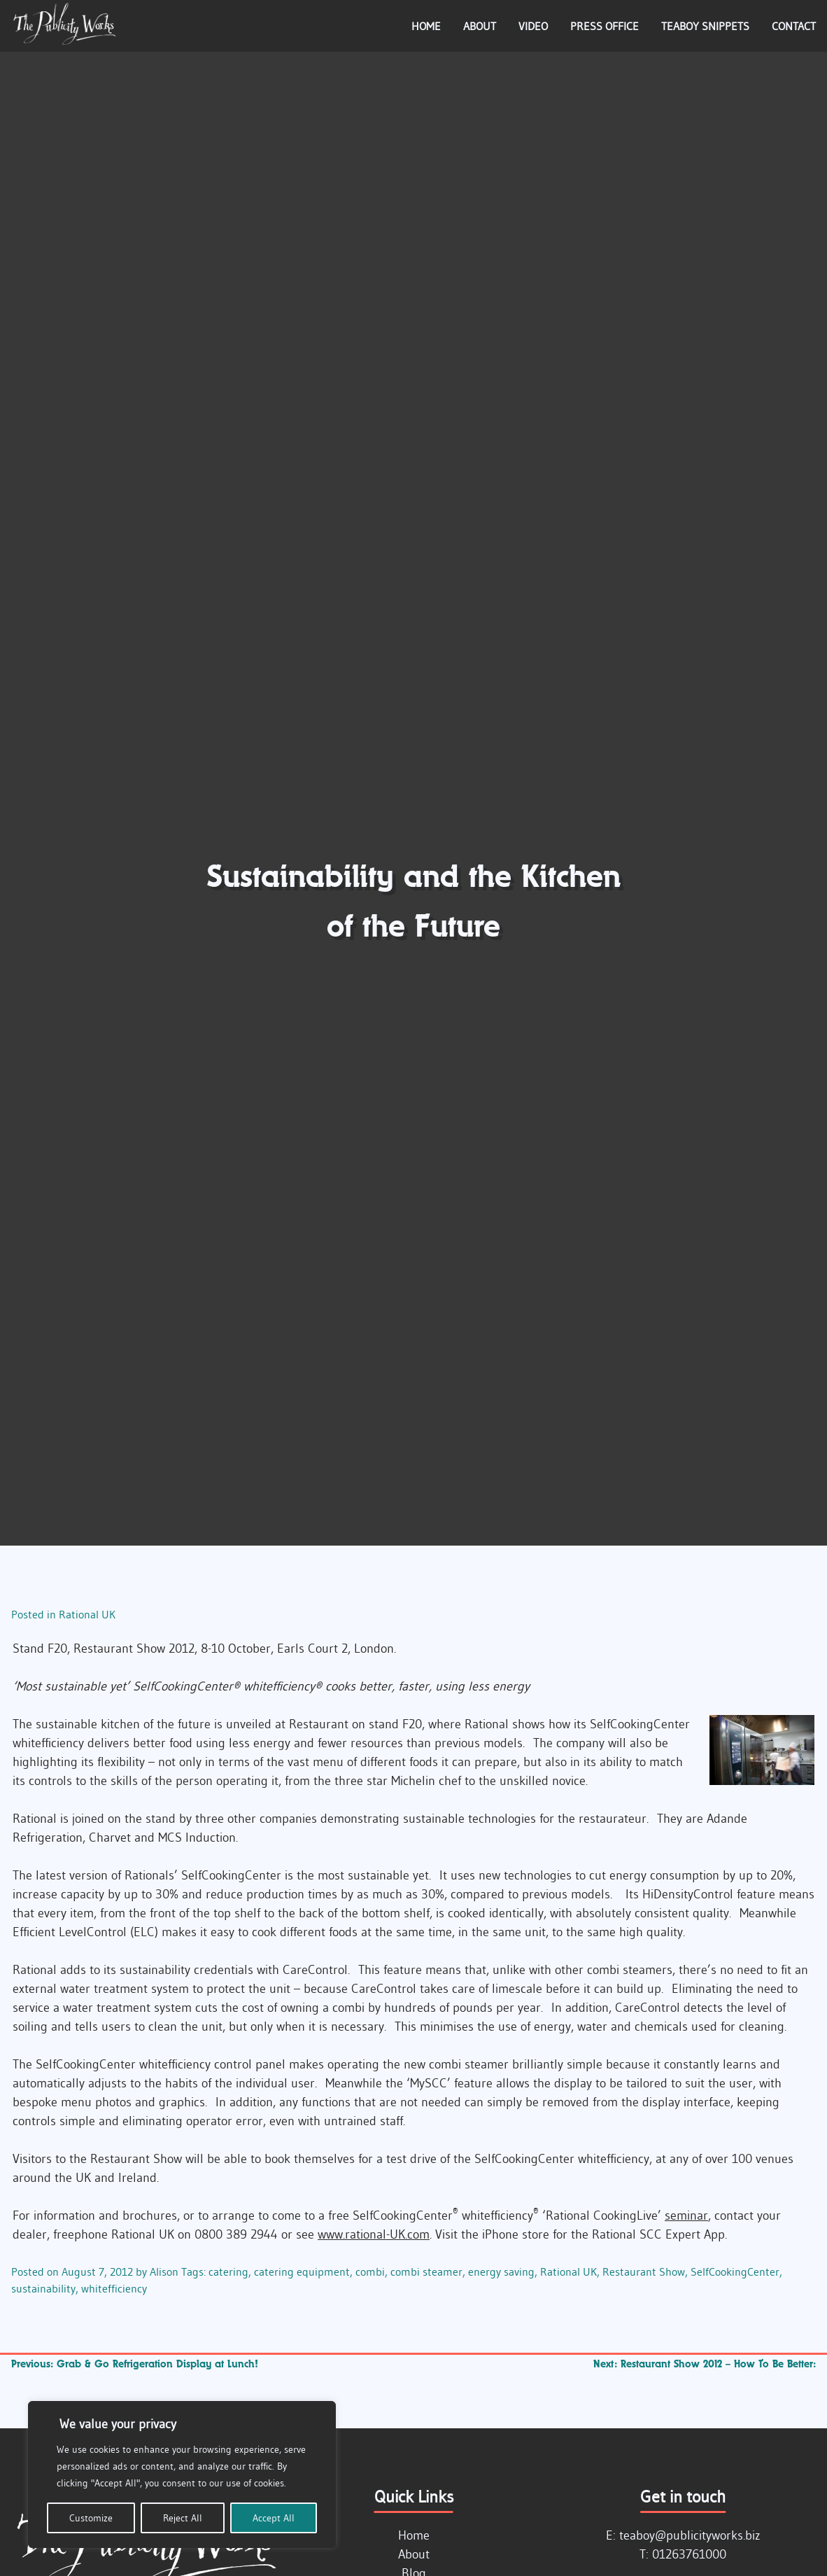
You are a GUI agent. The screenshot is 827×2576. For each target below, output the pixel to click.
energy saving (501, 2271)
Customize (91, 2518)
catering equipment (302, 2271)
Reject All (182, 2518)
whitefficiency (114, 2288)
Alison (164, 2271)
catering (228, 2271)
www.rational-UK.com (374, 2234)
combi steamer (426, 2271)
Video (533, 26)
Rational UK (87, 1614)
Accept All (274, 2518)
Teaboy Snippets (705, 26)
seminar (686, 2215)
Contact (794, 26)
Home (426, 26)
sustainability (43, 2288)
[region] (182, 2474)
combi (370, 2271)
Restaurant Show (643, 2271)
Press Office (604, 26)
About (479, 26)
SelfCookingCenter (735, 2271)
